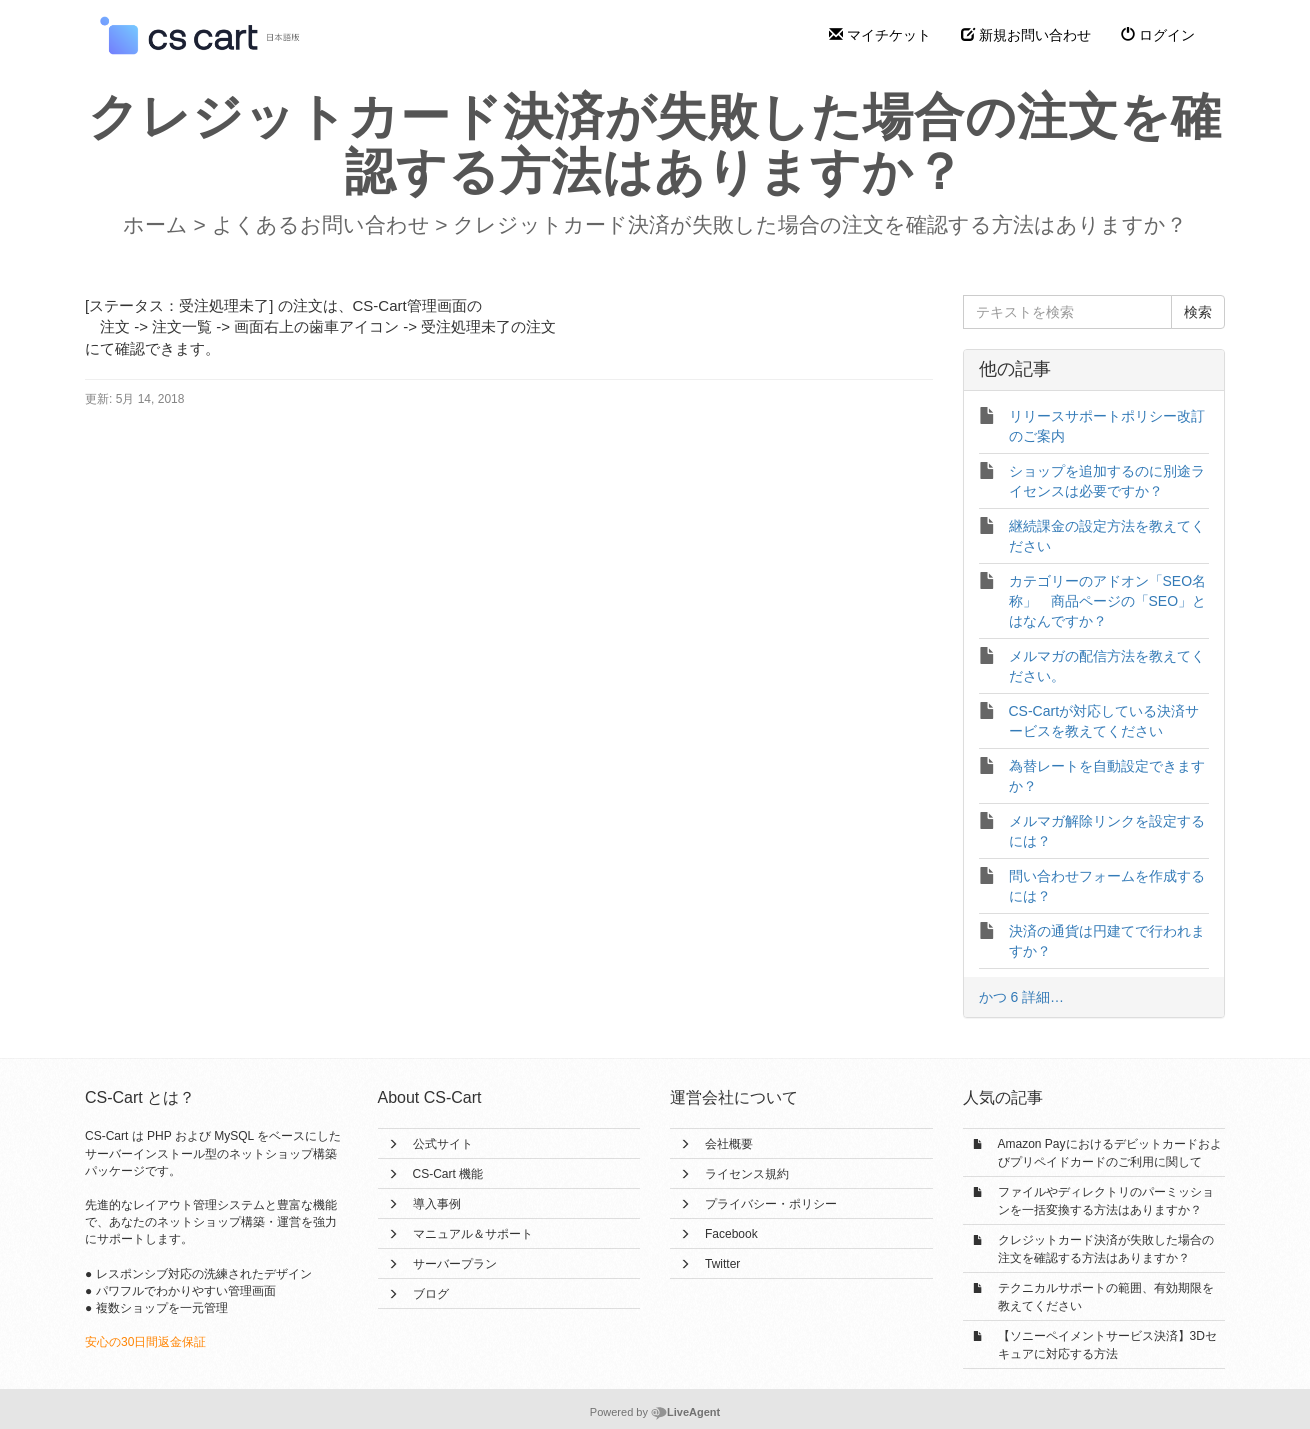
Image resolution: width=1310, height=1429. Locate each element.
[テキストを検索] (1068, 312)
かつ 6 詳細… (1022, 997)
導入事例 (437, 1204)
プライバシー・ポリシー (771, 1204)
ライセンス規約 (747, 1174)
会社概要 (729, 1144)
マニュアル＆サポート (473, 1234)
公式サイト (443, 1144)
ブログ (431, 1294)
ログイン (1158, 35)
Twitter (722, 1264)
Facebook (731, 1234)
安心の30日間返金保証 (145, 1342)
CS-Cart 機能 (448, 1174)
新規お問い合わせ (1026, 35)
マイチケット (880, 35)
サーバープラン (455, 1264)
